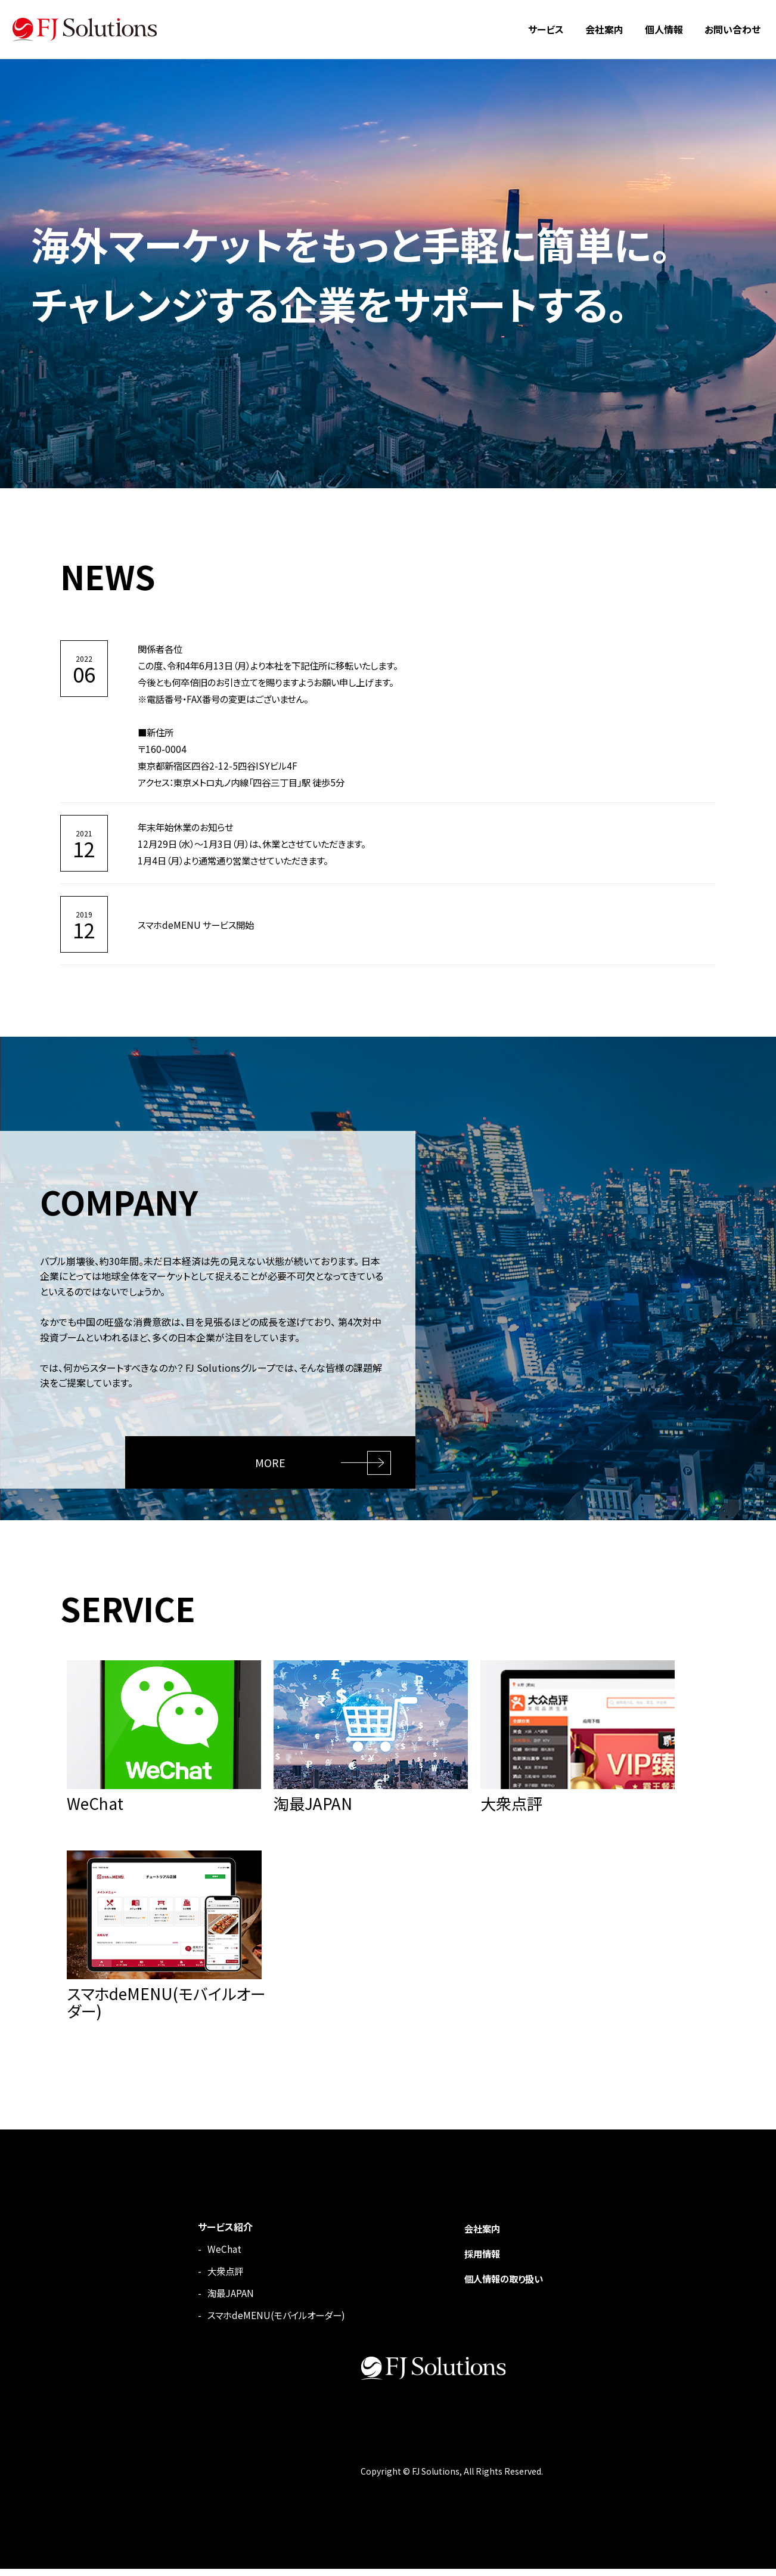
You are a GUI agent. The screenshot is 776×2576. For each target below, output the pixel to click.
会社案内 (604, 29)
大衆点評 (214, 2278)
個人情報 (664, 29)
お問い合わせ (732, 29)
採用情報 (478, 2260)
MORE (272, 1459)
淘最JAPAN (219, 2300)
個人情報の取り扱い (501, 2286)
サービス (546, 29)
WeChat (212, 2256)
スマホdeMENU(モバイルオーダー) (267, 2322)
